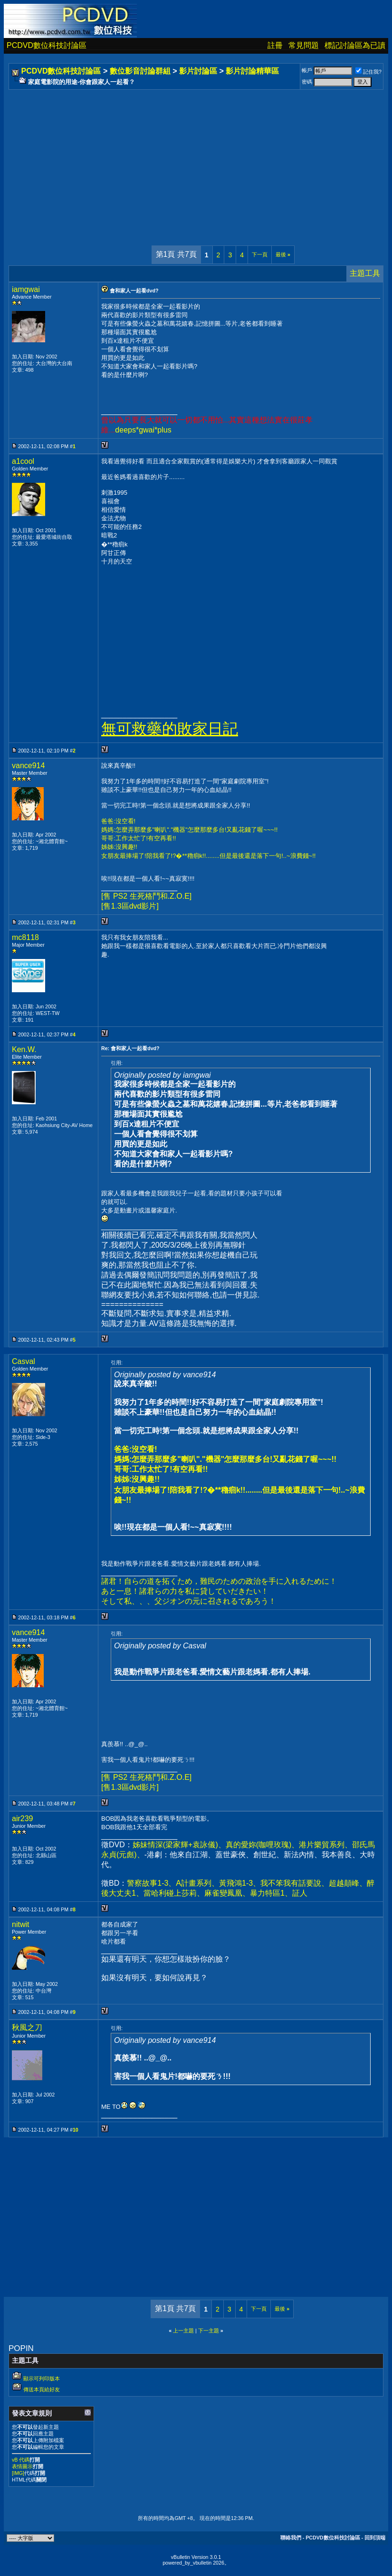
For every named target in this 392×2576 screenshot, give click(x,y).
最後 (283, 254)
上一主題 (183, 2330)
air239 (22, 1818)
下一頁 (260, 254)
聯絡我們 (290, 2537)
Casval (23, 1361)
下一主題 (208, 2330)
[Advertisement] (196, 158)
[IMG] (18, 2473)
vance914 (28, 766)
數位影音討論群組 (140, 71)
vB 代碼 (20, 2460)
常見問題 (303, 45)
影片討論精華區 (252, 71)
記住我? (368, 72)
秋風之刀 (27, 2027)
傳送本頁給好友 (41, 2389)
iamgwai (26, 289)
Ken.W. (24, 1049)
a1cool (23, 461)
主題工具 (365, 273)
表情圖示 (22, 2466)
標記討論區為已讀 (355, 45)
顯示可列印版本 (41, 2378)
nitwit (20, 1924)
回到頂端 (374, 2537)
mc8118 (25, 937)
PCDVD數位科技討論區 (46, 45)
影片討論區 (198, 71)
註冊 (275, 45)
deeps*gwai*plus (143, 430)
